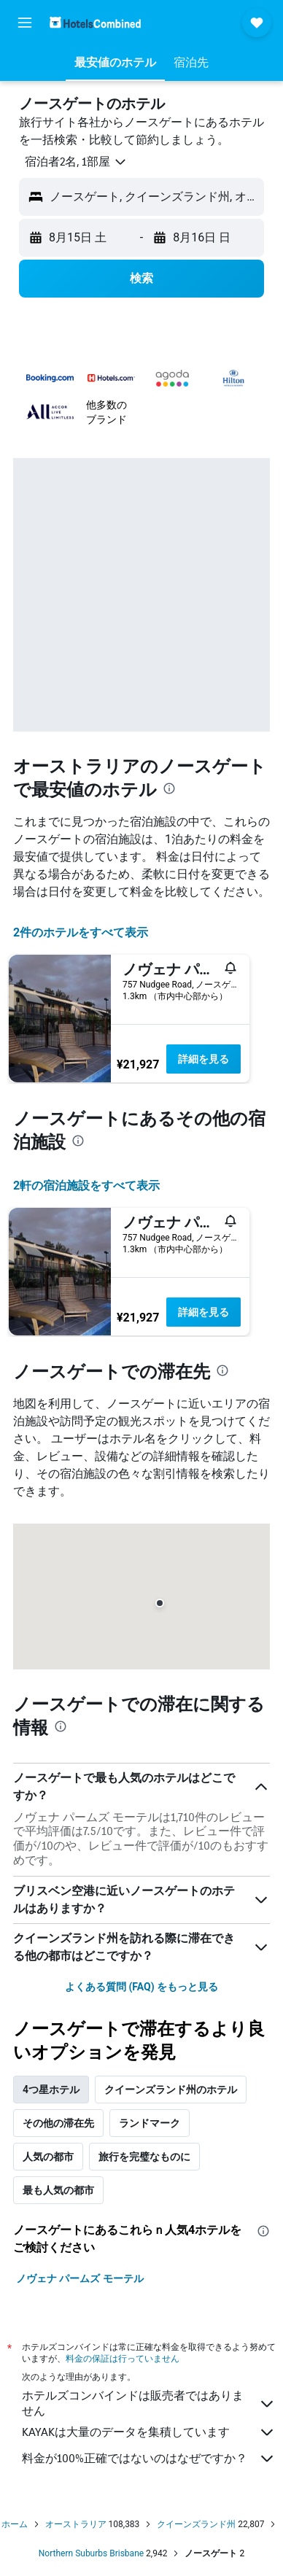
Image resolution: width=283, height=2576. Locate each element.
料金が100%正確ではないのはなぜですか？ (149, 2458)
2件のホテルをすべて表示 (80, 932)
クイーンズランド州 (196, 2524)
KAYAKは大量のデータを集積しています (149, 2432)
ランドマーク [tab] (149, 2123)
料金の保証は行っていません (122, 2358)
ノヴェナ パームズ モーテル (80, 2278)
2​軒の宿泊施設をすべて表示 (86, 1185)
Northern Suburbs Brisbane (91, 2553)
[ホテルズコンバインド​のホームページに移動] (95, 22)
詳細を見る (203, 1059)
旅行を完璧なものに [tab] (144, 2156)
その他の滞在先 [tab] (58, 2123)
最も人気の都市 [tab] (58, 2190)
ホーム (14, 2524)
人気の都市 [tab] (48, 2156)
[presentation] (169, 788)
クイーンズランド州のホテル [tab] (170, 2089)
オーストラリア (75, 2524)
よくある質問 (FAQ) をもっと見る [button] (141, 1987)
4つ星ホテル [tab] (51, 2089)
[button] (25, 23)
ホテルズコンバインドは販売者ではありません (149, 2403)
